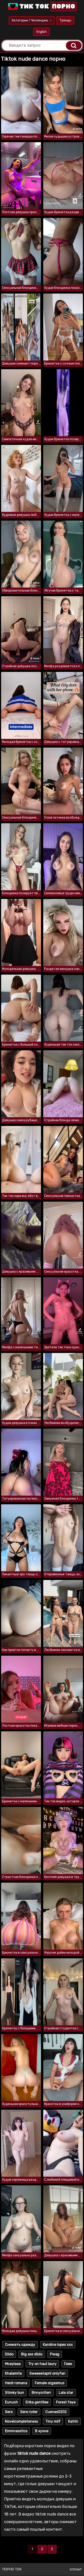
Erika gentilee (37, 2402)
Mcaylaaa (13, 2364)
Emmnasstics (16, 2431)
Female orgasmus (49, 2383)
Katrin (73, 2422)
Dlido (9, 2354)
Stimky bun (14, 2393)
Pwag (54, 2354)
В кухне (41, 2431)
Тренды (65, 21)
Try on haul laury (42, 2364)
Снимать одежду (20, 2345)
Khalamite (13, 2374)
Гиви (68, 2364)
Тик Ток (42, 6)
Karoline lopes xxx (58, 2345)
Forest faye (65, 2402)
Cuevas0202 (56, 2412)
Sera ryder (29, 2412)
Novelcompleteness (21, 2422)
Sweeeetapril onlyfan (47, 2374)
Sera (9, 2412)
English (42, 32)
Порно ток (12, 2570)
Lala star (66, 2393)
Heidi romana (16, 2383)
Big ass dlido (31, 2354)
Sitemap (76, 2569)
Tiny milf (52, 2422)
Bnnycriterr (41, 2393)
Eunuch (11, 2402)
